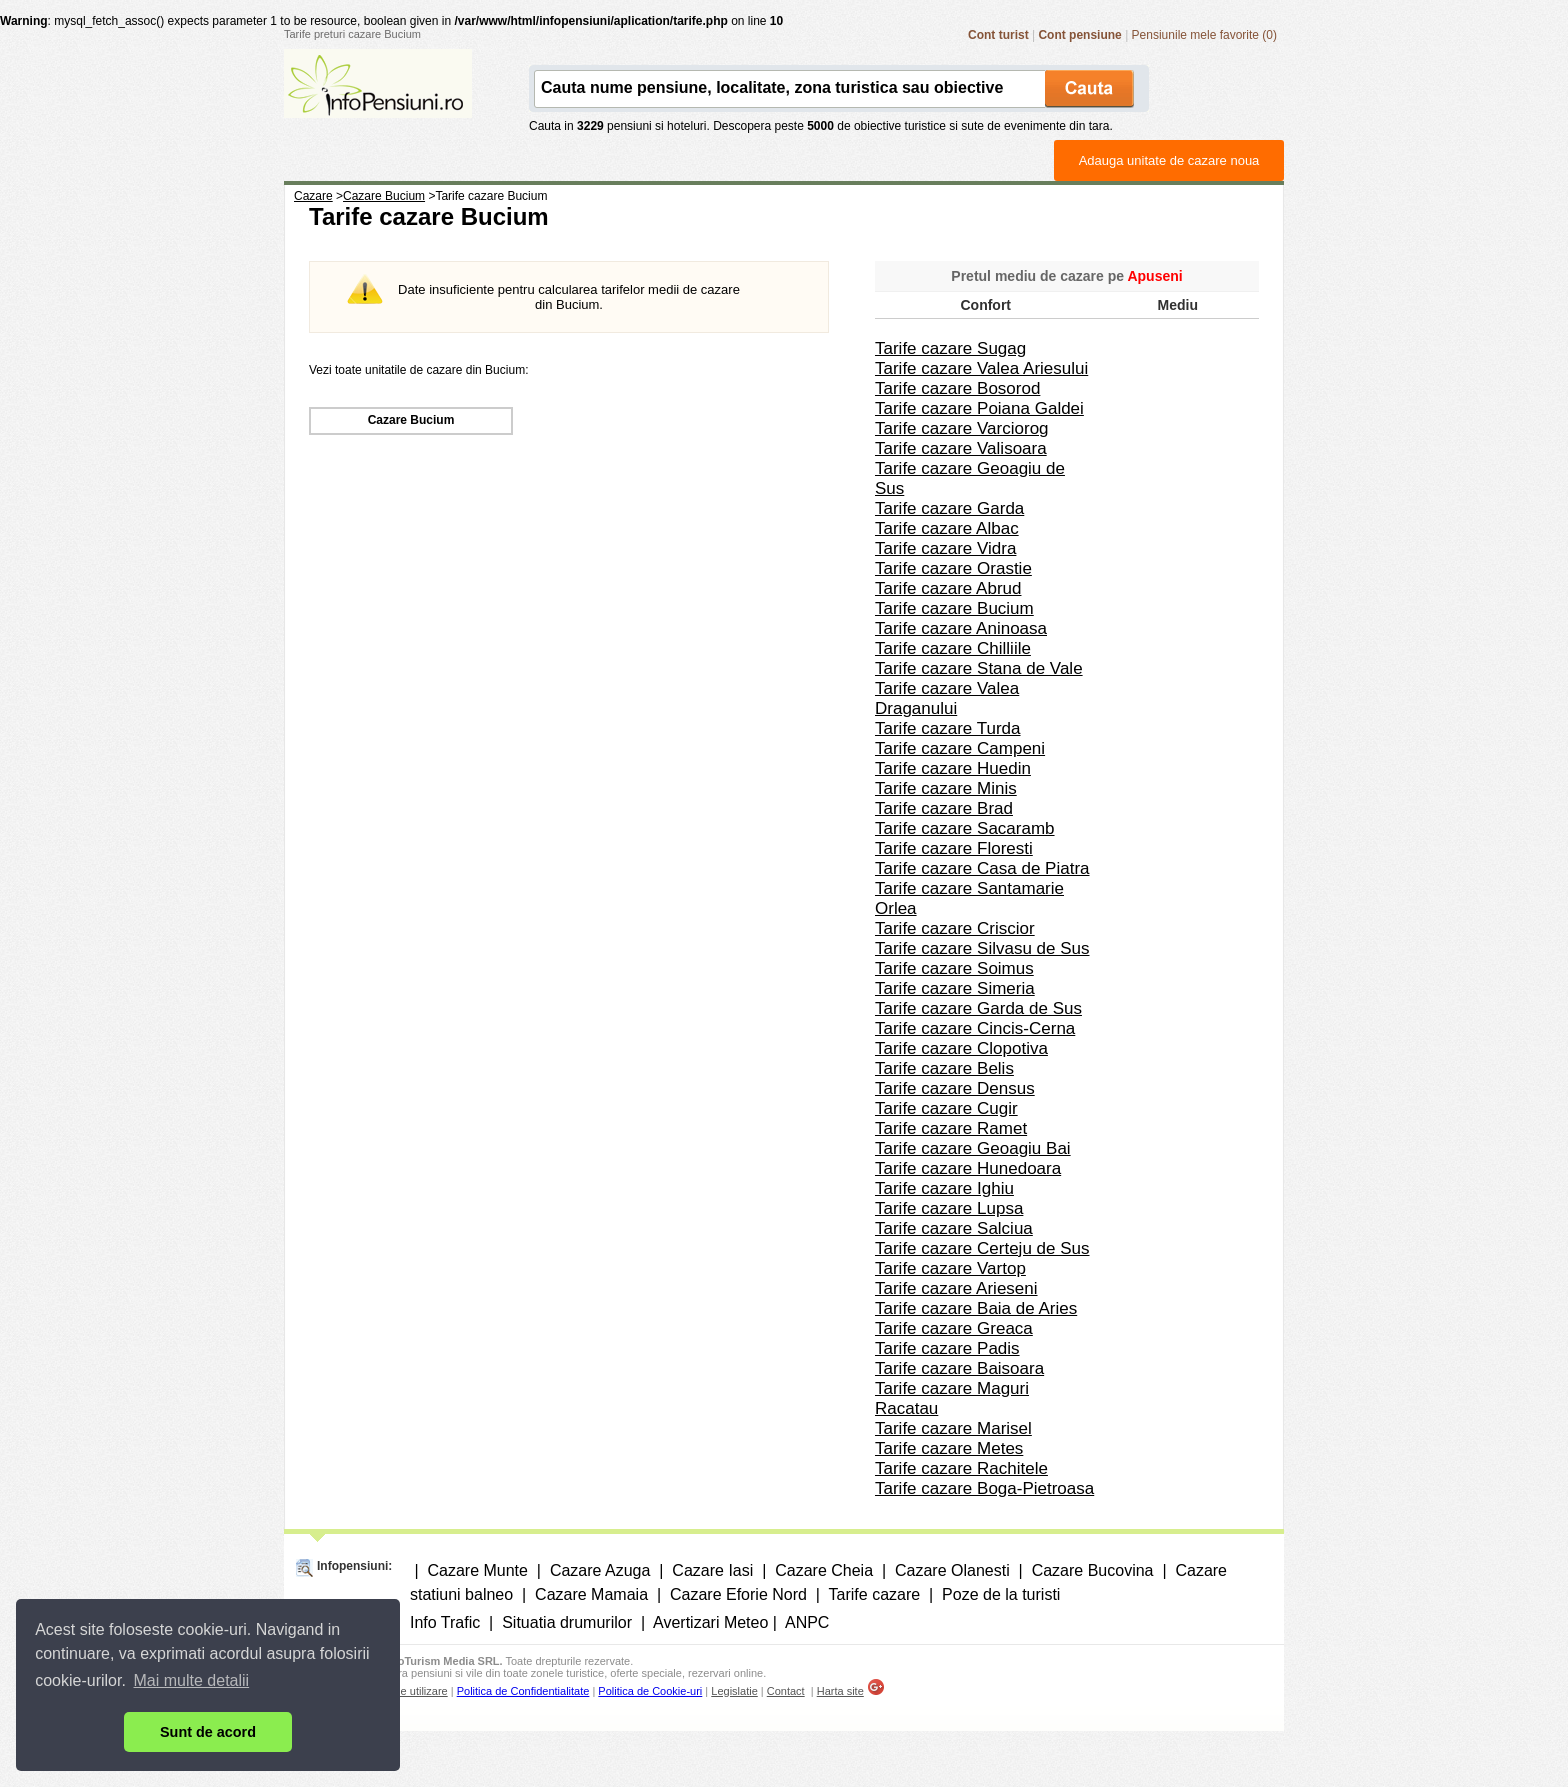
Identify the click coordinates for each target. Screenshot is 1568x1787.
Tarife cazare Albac (947, 528)
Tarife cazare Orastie (953, 568)
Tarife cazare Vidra (945, 548)
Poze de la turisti (1001, 1594)
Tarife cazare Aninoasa (961, 628)
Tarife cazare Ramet (951, 1128)
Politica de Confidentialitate (523, 1691)
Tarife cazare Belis (944, 1068)
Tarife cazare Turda (948, 728)
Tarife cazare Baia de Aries (976, 1308)
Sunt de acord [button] (208, 1732)
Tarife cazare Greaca (954, 1328)
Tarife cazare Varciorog (962, 428)
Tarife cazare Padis (947, 1348)
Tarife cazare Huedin (953, 768)
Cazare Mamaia (591, 1594)
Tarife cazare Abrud (948, 588)
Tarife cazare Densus (955, 1088)
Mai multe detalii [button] (192, 1680)
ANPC (807, 1622)
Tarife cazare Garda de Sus (978, 1008)
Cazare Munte (477, 1570)
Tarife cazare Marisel (953, 1428)
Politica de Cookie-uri (650, 1691)
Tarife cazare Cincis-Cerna (975, 1028)
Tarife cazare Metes (949, 1448)
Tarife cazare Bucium (954, 608)
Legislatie (734, 1691)
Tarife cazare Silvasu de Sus (982, 948)
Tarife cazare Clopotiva (961, 1048)
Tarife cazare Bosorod (957, 388)
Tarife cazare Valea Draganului (947, 698)
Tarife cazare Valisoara (961, 448)
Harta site (840, 1691)
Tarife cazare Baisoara (959, 1368)
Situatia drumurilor (567, 1622)
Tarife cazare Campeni (960, 748)
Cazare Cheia (824, 1570)
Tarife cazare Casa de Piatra (982, 868)
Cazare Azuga (600, 1570)
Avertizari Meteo (710, 1622)
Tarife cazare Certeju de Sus (982, 1248)
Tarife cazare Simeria (955, 988)
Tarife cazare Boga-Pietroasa (984, 1488)
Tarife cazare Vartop (950, 1268)
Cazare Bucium (411, 420)
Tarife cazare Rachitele (961, 1468)
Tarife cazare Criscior (955, 928)
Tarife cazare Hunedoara (968, 1168)
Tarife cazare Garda (949, 508)
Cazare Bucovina (1093, 1570)
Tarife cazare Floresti (954, 848)
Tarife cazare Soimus (954, 968)
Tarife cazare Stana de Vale (979, 668)
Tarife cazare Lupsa (949, 1208)
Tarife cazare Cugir (946, 1108)
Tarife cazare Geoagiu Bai (973, 1148)
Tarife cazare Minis (946, 788)
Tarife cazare (875, 1594)
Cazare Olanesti (952, 1570)
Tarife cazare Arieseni (956, 1288)
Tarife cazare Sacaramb (965, 828)
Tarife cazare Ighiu (944, 1188)
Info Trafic (445, 1622)
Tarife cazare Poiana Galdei (979, 408)
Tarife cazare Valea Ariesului (981, 368)
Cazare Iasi (712, 1570)
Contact (786, 1691)
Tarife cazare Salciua (954, 1228)
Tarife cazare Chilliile (953, 648)
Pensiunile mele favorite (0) (1204, 35)
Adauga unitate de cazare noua (1169, 160)
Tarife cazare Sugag (950, 348)
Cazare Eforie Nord (738, 1594)
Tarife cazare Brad (944, 808)
